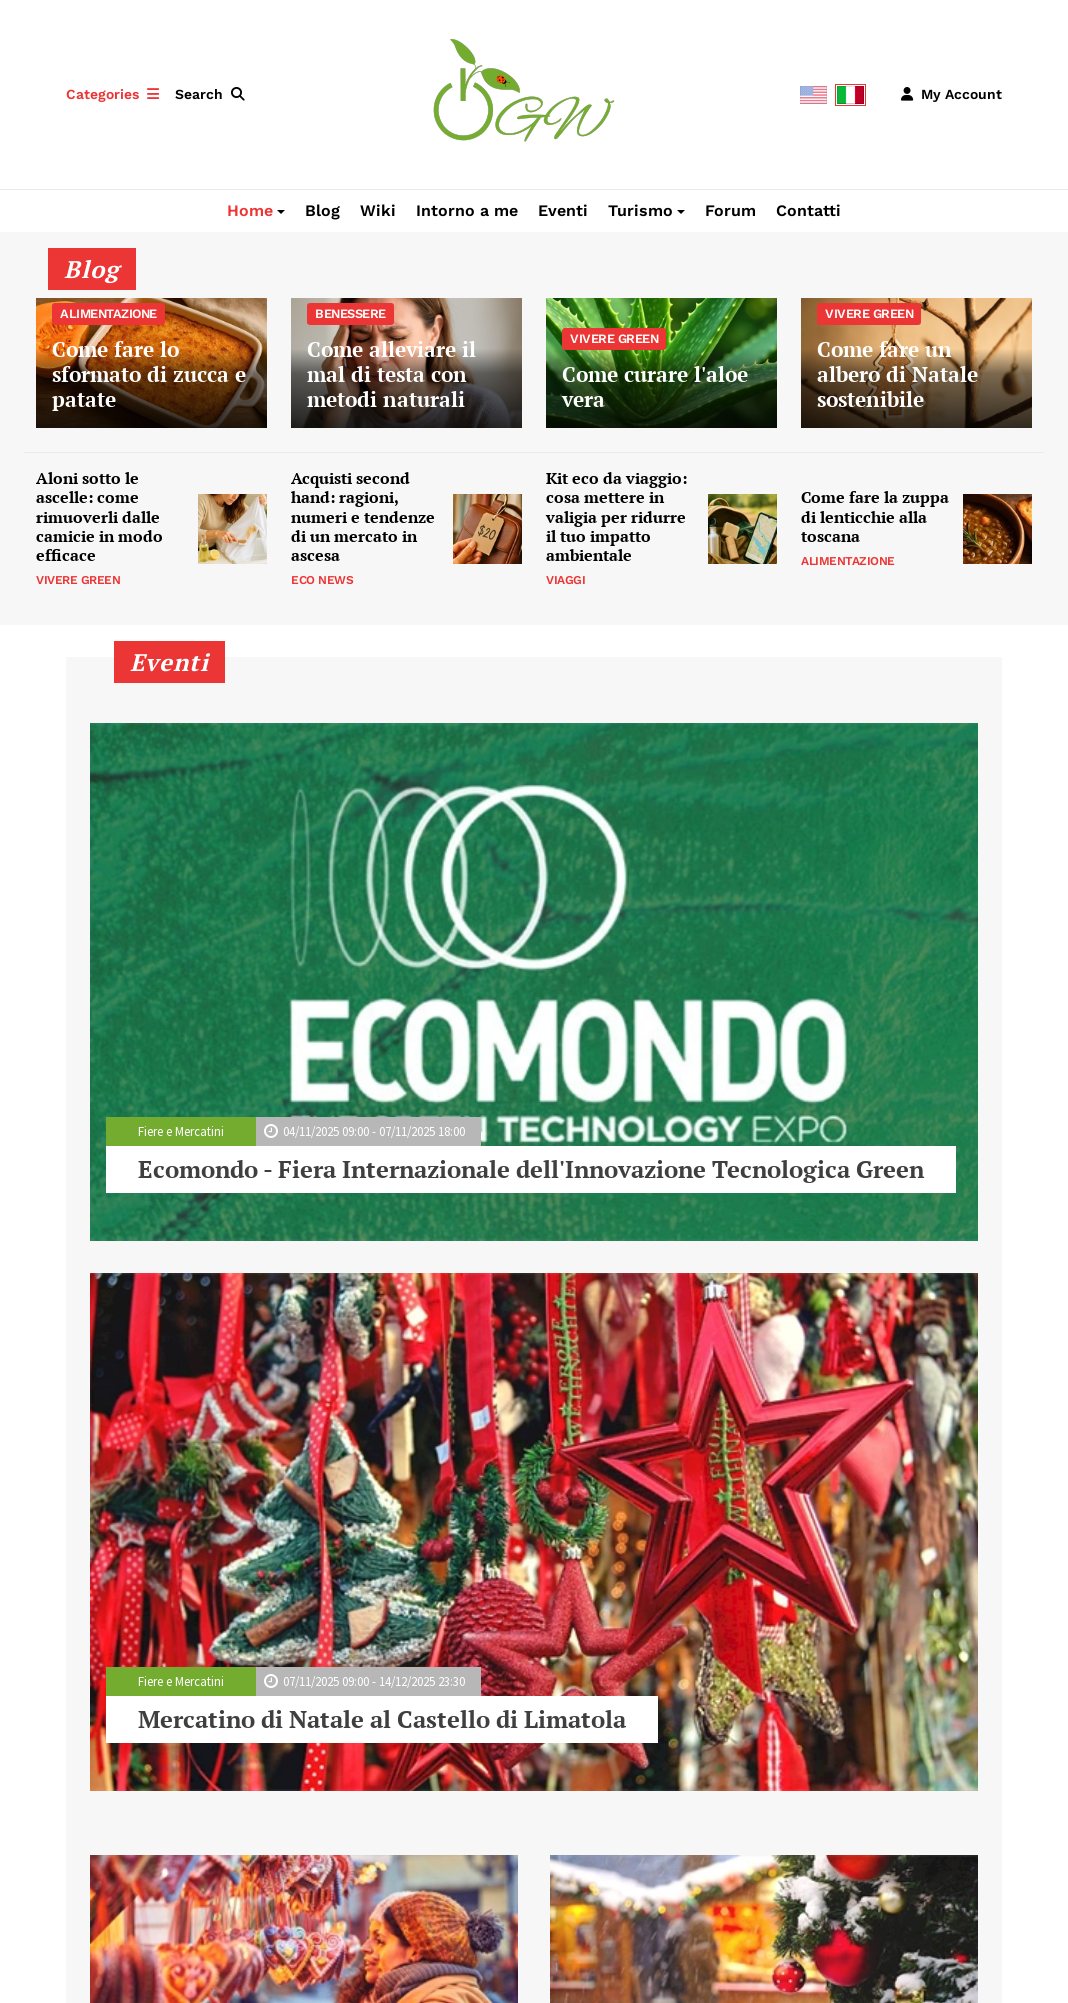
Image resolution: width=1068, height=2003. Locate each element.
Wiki (378, 210)
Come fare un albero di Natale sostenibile (916, 363)
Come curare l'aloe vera (661, 363)
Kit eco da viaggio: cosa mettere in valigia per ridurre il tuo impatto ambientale (616, 517)
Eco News (322, 580)
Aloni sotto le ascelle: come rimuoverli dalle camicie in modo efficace (99, 517)
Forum (730, 210)
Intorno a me (467, 210)
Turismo (640, 210)
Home (250, 210)
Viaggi (565, 580)
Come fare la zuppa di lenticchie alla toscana (875, 517)
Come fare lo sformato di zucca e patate (151, 363)
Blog (322, 210)
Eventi (563, 210)
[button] (214, 94)
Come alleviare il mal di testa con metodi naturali (406, 363)
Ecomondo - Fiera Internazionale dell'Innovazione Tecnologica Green (531, 1169)
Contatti (808, 210)
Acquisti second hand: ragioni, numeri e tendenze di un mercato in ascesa (363, 517)
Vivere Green (78, 580)
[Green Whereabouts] (524, 93)
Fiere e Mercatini (181, 1131)
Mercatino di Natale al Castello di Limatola (382, 1719)
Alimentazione (848, 561)
